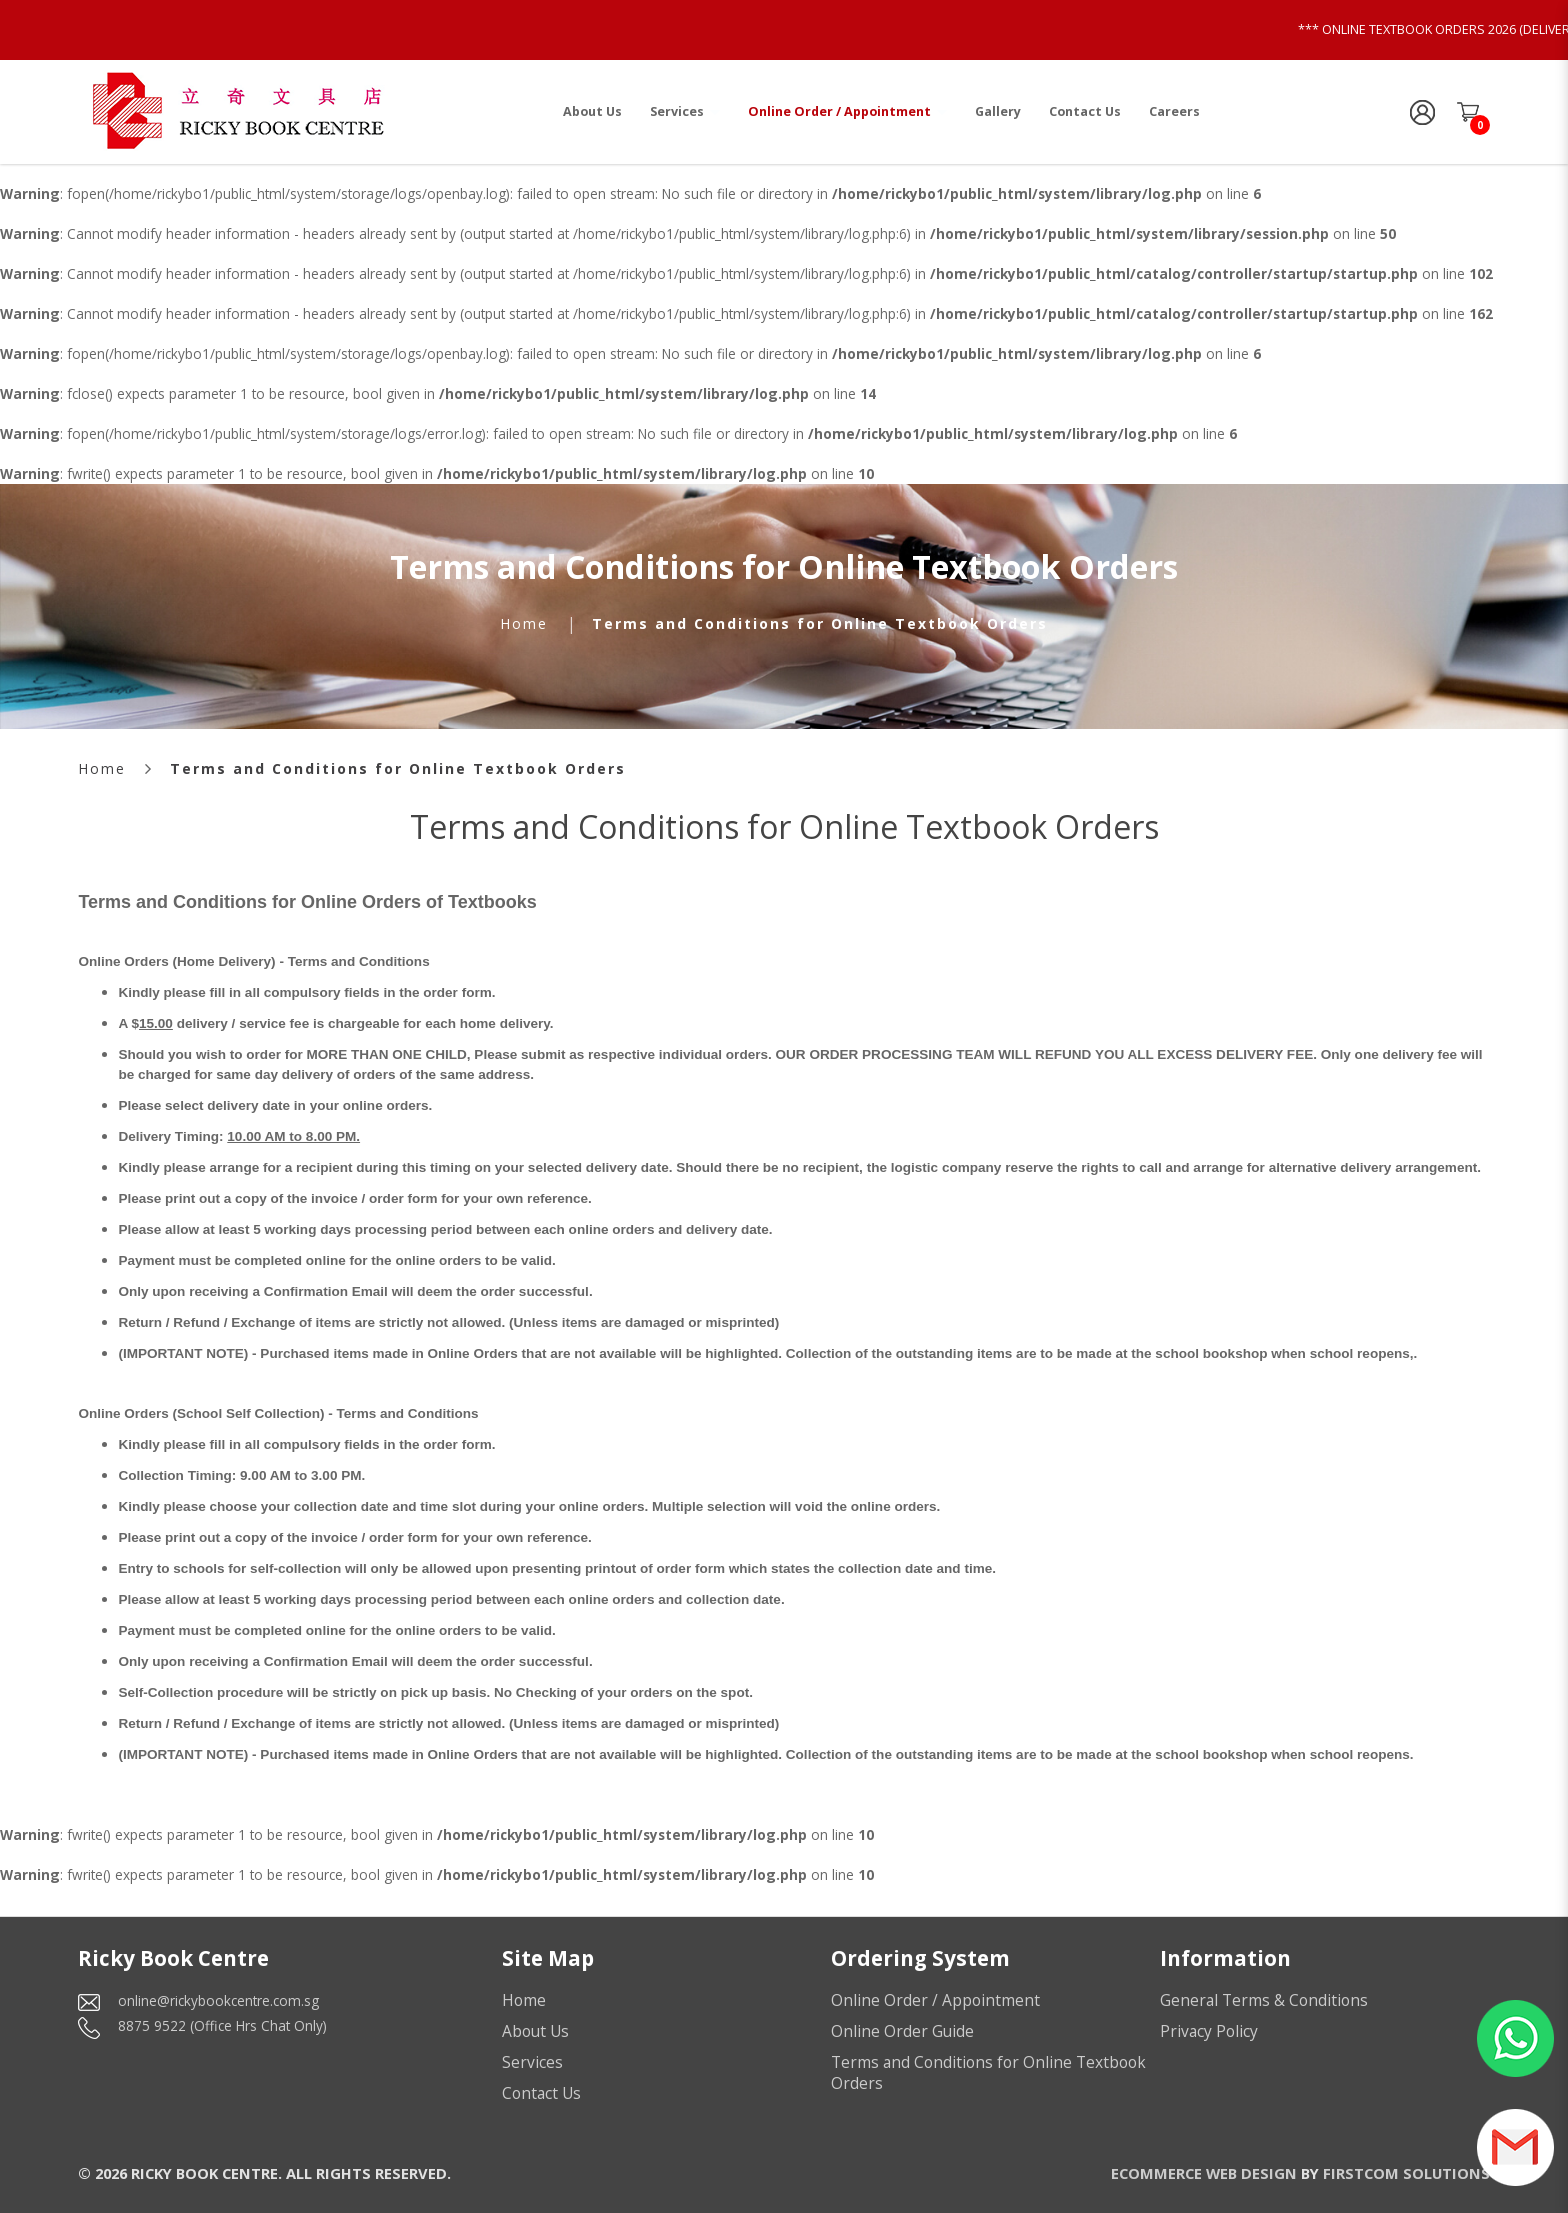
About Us (535, 2031)
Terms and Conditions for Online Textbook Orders (820, 623)
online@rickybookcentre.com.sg (218, 2001)
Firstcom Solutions (1406, 2173)
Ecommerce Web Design (1204, 2173)
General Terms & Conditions (1264, 2000)
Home (524, 623)
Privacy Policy (1209, 2031)
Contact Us (541, 2093)
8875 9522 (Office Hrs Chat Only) (222, 2026)
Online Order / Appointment (935, 2000)
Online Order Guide (902, 2031)
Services (532, 2062)
